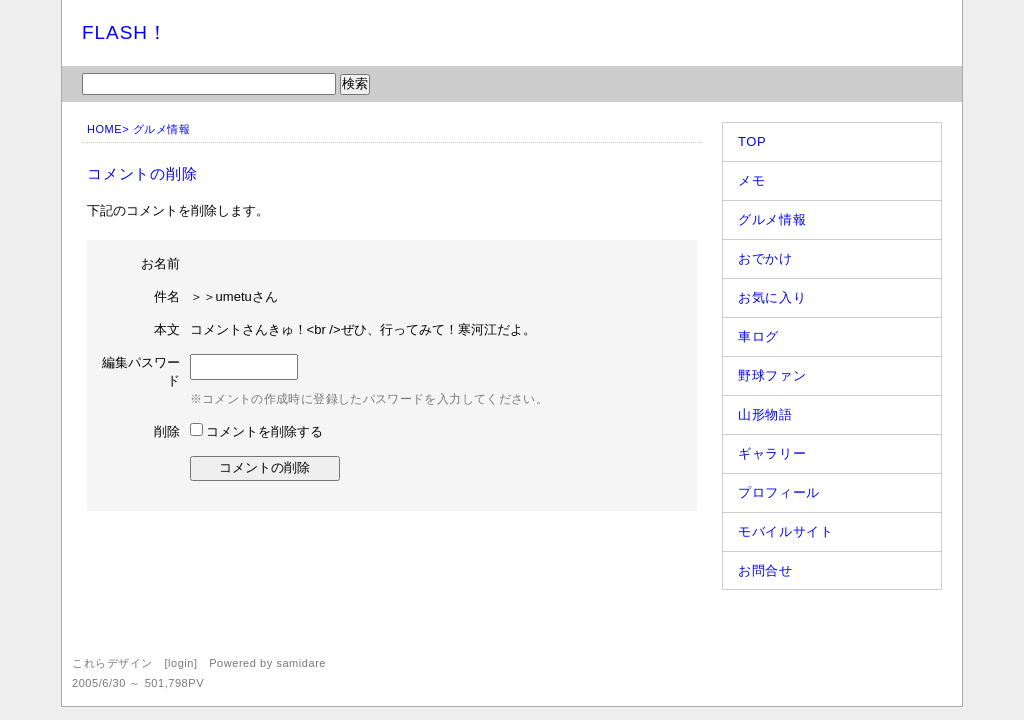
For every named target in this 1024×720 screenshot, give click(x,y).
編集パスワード (141, 371)
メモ (751, 180)
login (181, 663)
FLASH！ (125, 32)
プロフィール (779, 492)
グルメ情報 (162, 129)
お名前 (160, 263)
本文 (167, 329)
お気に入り (772, 297)
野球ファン (772, 375)
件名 (167, 296)
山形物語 (765, 414)
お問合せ (765, 570)
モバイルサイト (786, 531)
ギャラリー (772, 453)
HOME (104, 129)
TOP (752, 141)
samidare (301, 663)
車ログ (758, 336)
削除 (167, 431)
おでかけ (765, 258)
